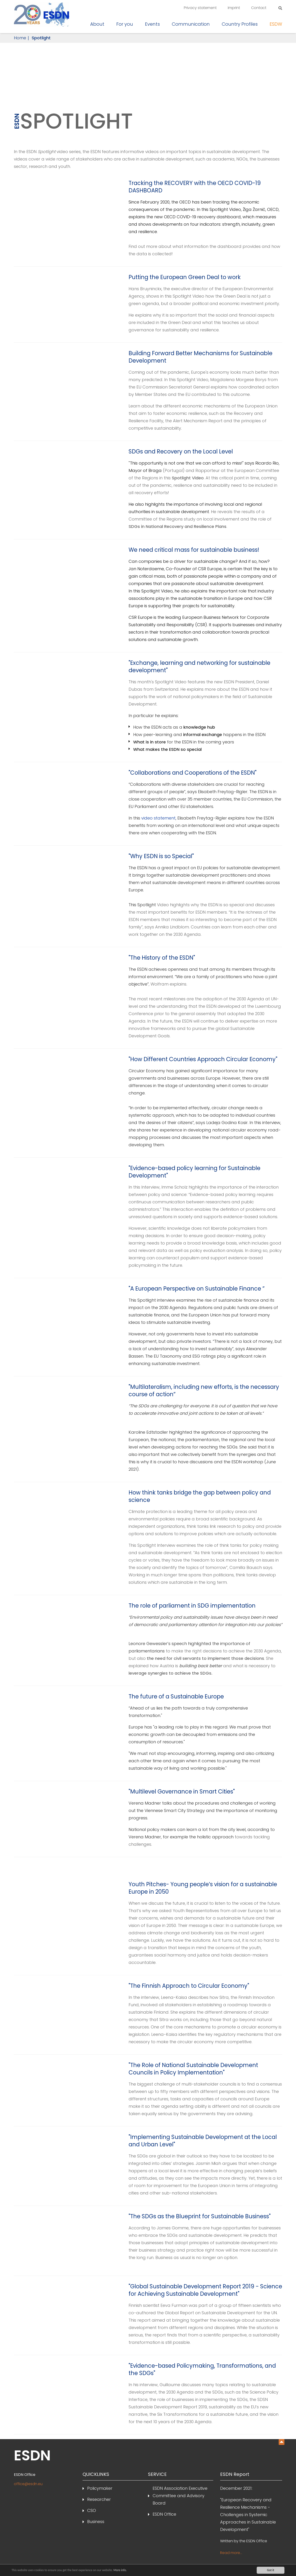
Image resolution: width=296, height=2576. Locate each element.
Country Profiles (240, 24)
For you (124, 24)
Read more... (231, 2552)
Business (95, 2521)
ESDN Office (164, 2514)
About (97, 24)
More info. (121, 2571)
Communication (191, 24)
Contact (258, 7)
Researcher (99, 2499)
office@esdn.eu (28, 2484)
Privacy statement (200, 7)
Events (152, 24)
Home (20, 38)
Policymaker (99, 2488)
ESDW (276, 24)
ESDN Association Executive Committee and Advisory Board (180, 2495)
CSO (91, 2510)
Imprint (234, 7)
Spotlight (41, 38)
